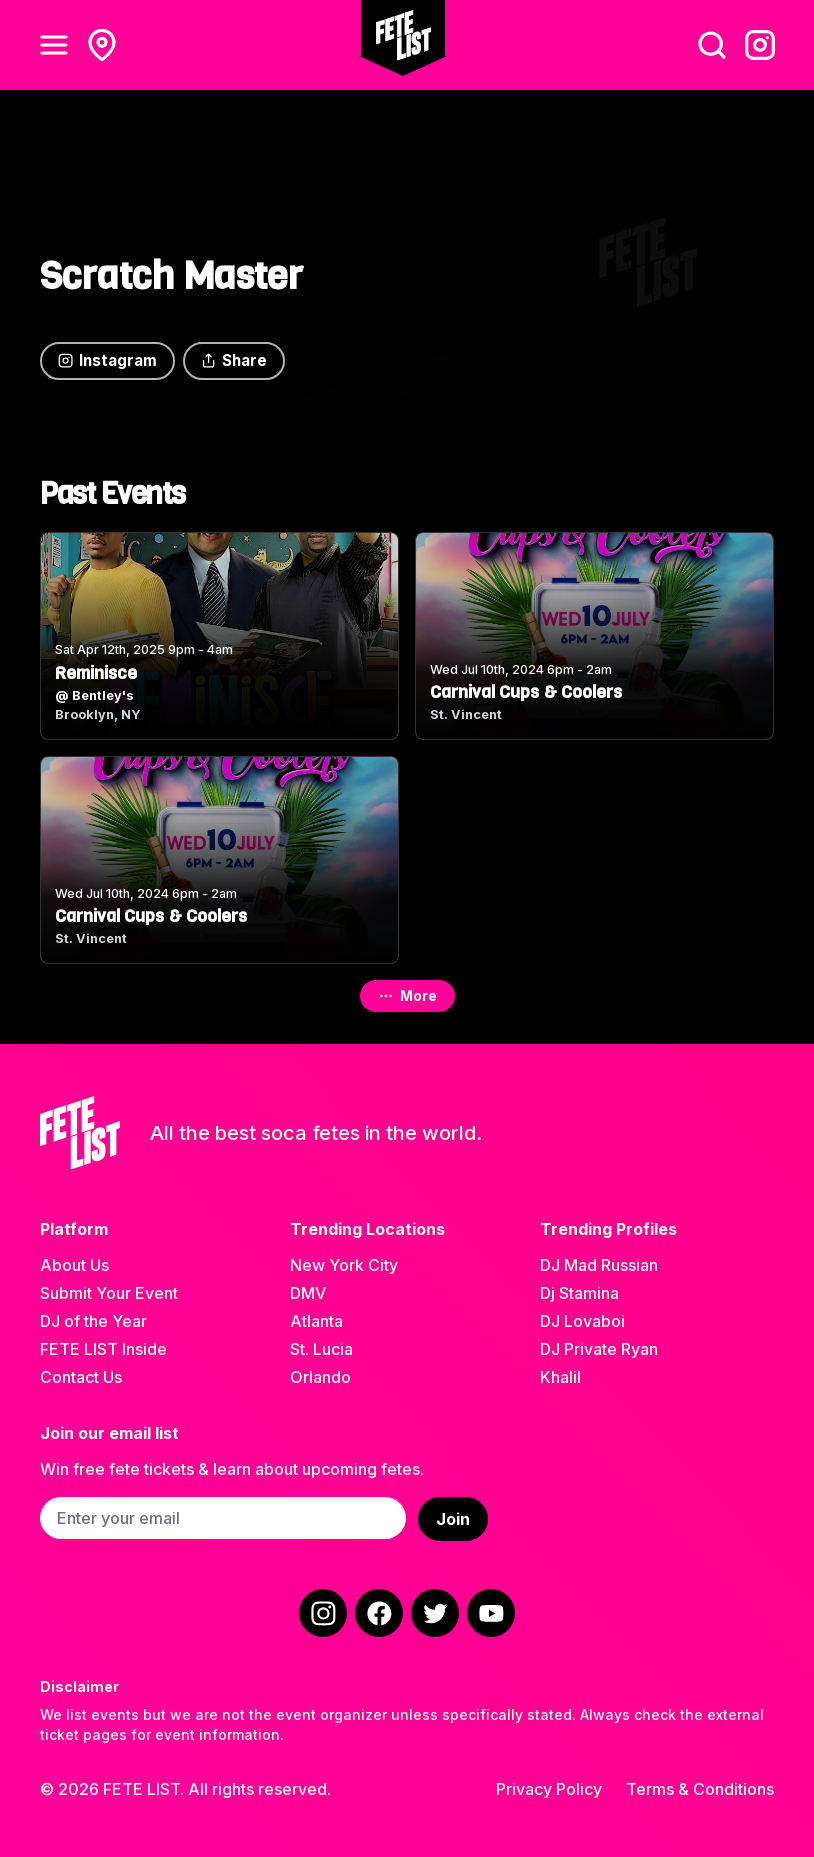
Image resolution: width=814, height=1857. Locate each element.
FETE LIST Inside (103, 1349)
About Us (74, 1265)
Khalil (560, 1377)
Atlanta (316, 1321)
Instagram (107, 360)
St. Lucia (321, 1349)
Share (234, 360)
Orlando (320, 1377)
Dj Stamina (579, 1293)
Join (453, 1519)
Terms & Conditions (700, 1789)
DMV (308, 1293)
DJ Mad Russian (599, 1265)
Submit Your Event (109, 1293)
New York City (344, 1265)
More (407, 995)
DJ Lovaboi (582, 1321)
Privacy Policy (549, 1789)
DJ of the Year (93, 1321)
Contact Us (81, 1377)
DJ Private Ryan (599, 1349)
